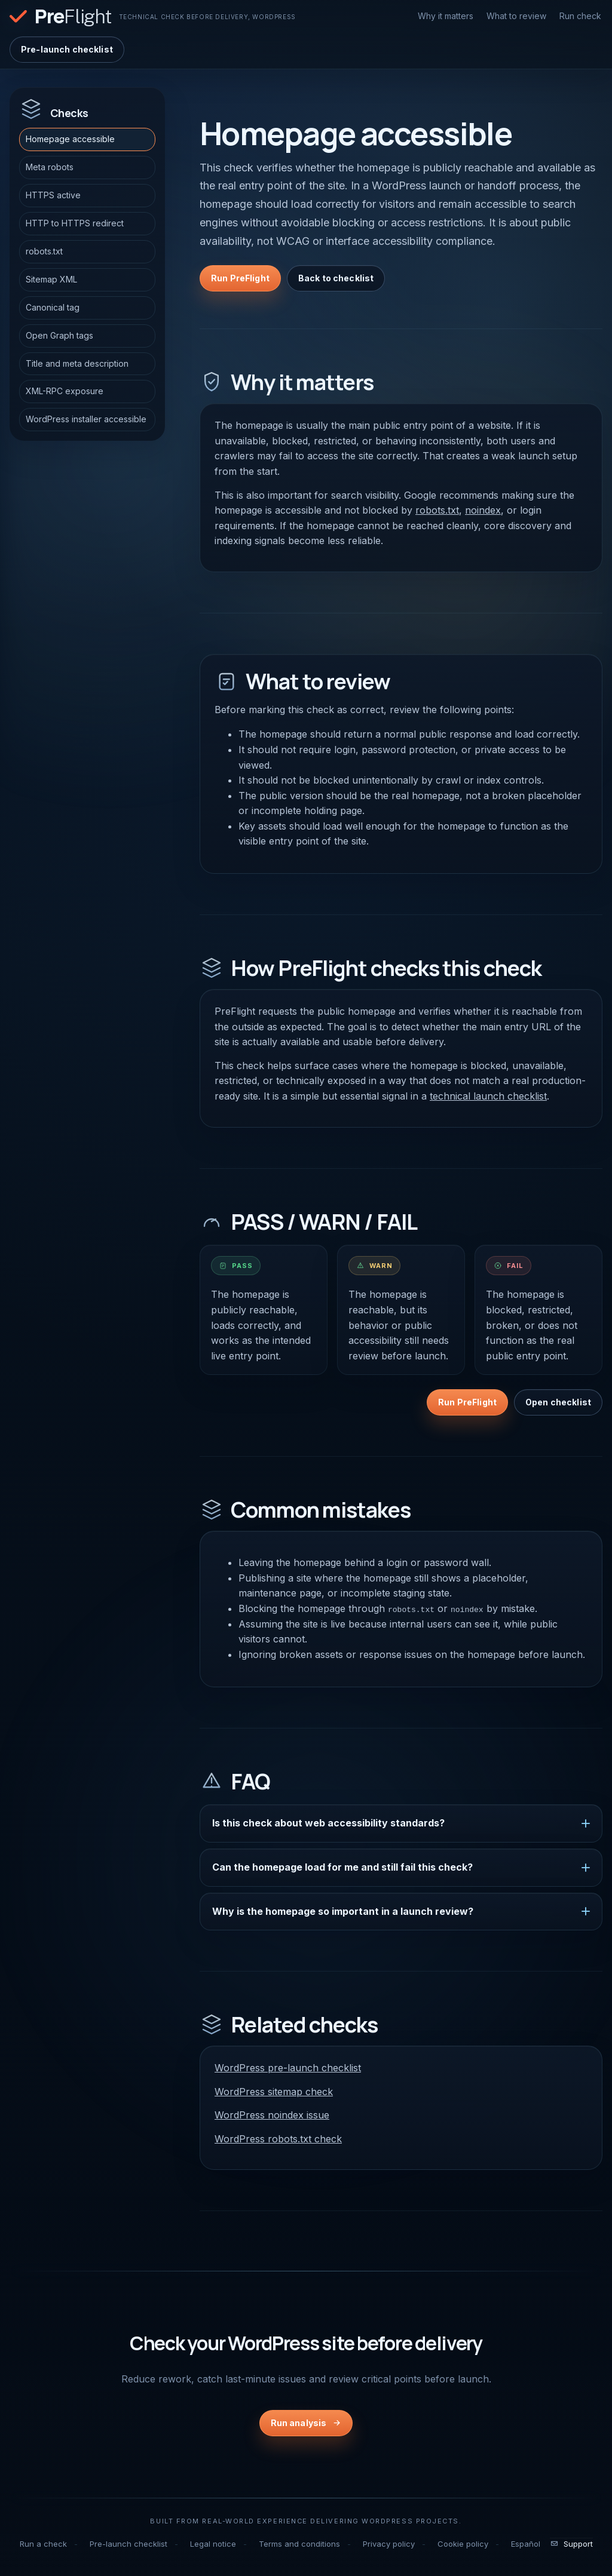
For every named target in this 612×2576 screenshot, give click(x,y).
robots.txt (44, 251)
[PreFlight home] (153, 16)
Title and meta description (77, 363)
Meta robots (50, 167)
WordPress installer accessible (86, 419)
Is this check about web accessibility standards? (328, 1823)
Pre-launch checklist (67, 49)
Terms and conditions (299, 2543)
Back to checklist (336, 278)
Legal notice (213, 2543)
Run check (580, 16)
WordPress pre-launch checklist (288, 2068)
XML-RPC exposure (64, 391)
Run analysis (299, 2423)
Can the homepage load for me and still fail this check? (342, 1867)
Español (525, 2543)
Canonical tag (52, 307)
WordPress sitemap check (274, 2091)
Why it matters (445, 16)
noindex (483, 510)
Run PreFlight (240, 278)
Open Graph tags (59, 335)
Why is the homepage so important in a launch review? (342, 1911)
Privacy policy (389, 2543)
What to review (516, 16)
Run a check (43, 2543)
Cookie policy (462, 2543)
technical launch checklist (488, 1096)
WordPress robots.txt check (278, 2139)
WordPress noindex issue (272, 2115)
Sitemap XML (51, 279)
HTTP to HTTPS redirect (75, 223)
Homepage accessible (70, 139)
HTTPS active (53, 195)
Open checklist (558, 1402)
